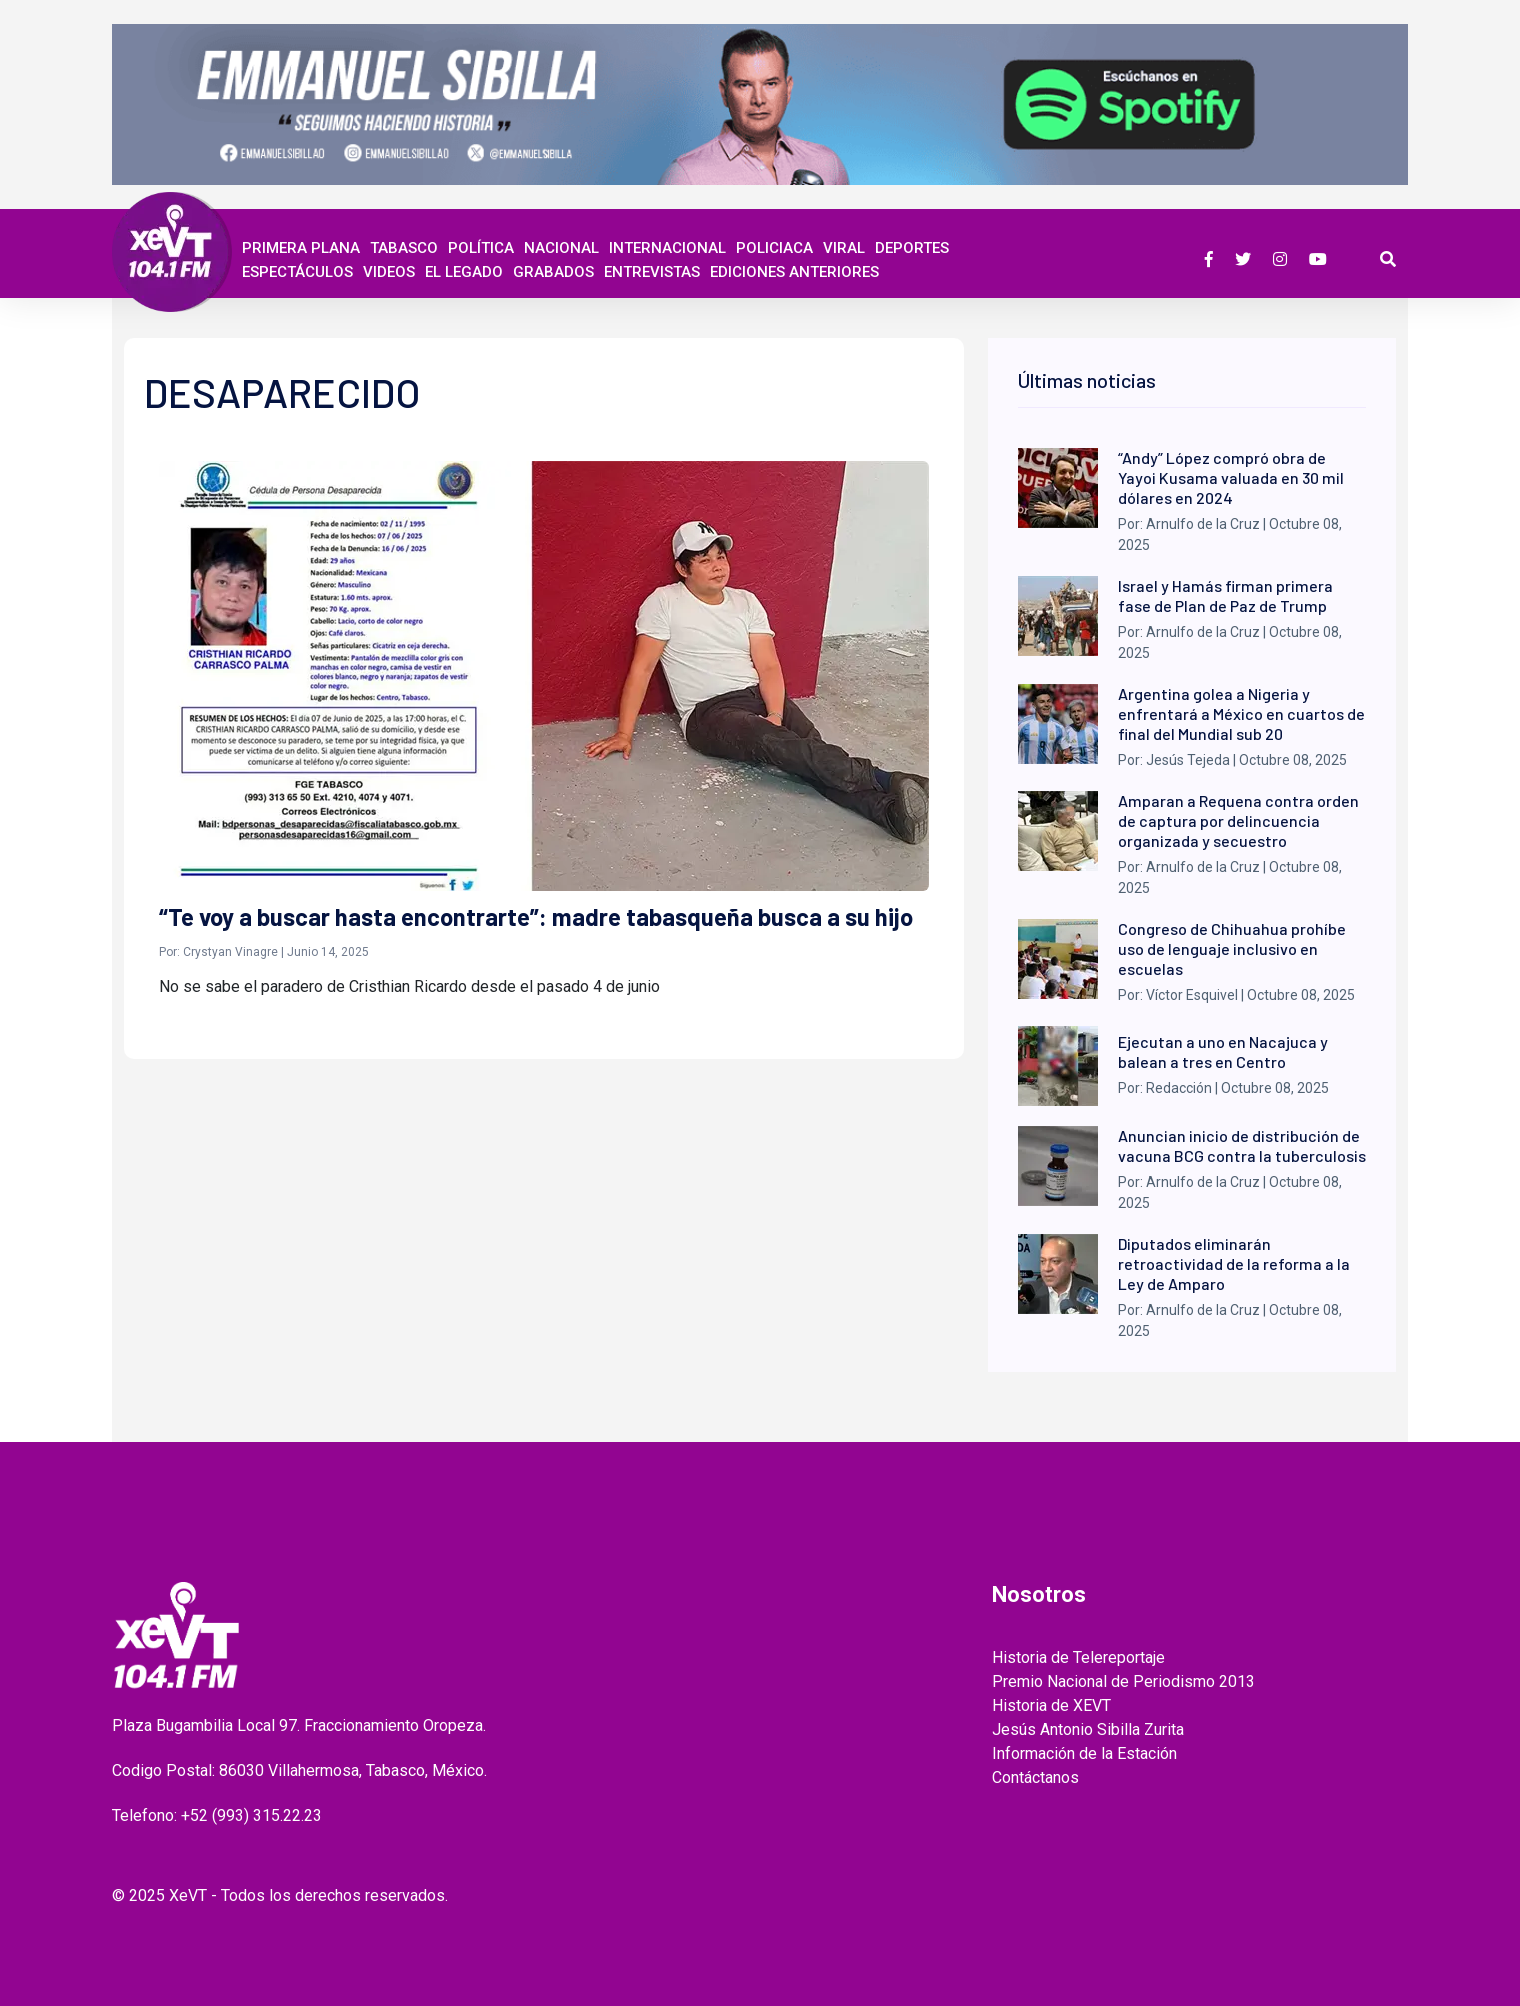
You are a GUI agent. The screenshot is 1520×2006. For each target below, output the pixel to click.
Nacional (561, 248)
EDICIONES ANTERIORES (794, 272)
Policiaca (774, 248)
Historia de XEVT (1051, 1705)
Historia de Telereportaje (1078, 1657)
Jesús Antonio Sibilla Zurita (1088, 1729)
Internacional (667, 248)
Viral (844, 248)
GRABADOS (553, 272)
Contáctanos (1035, 1777)
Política (481, 248)
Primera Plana (301, 248)
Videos (389, 272)
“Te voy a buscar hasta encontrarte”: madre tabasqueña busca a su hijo (536, 917)
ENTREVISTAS (652, 272)
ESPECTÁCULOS (297, 272)
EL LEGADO (464, 272)
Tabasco (404, 248)
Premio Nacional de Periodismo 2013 (1123, 1681)
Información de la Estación (1084, 1753)
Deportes (912, 248)
